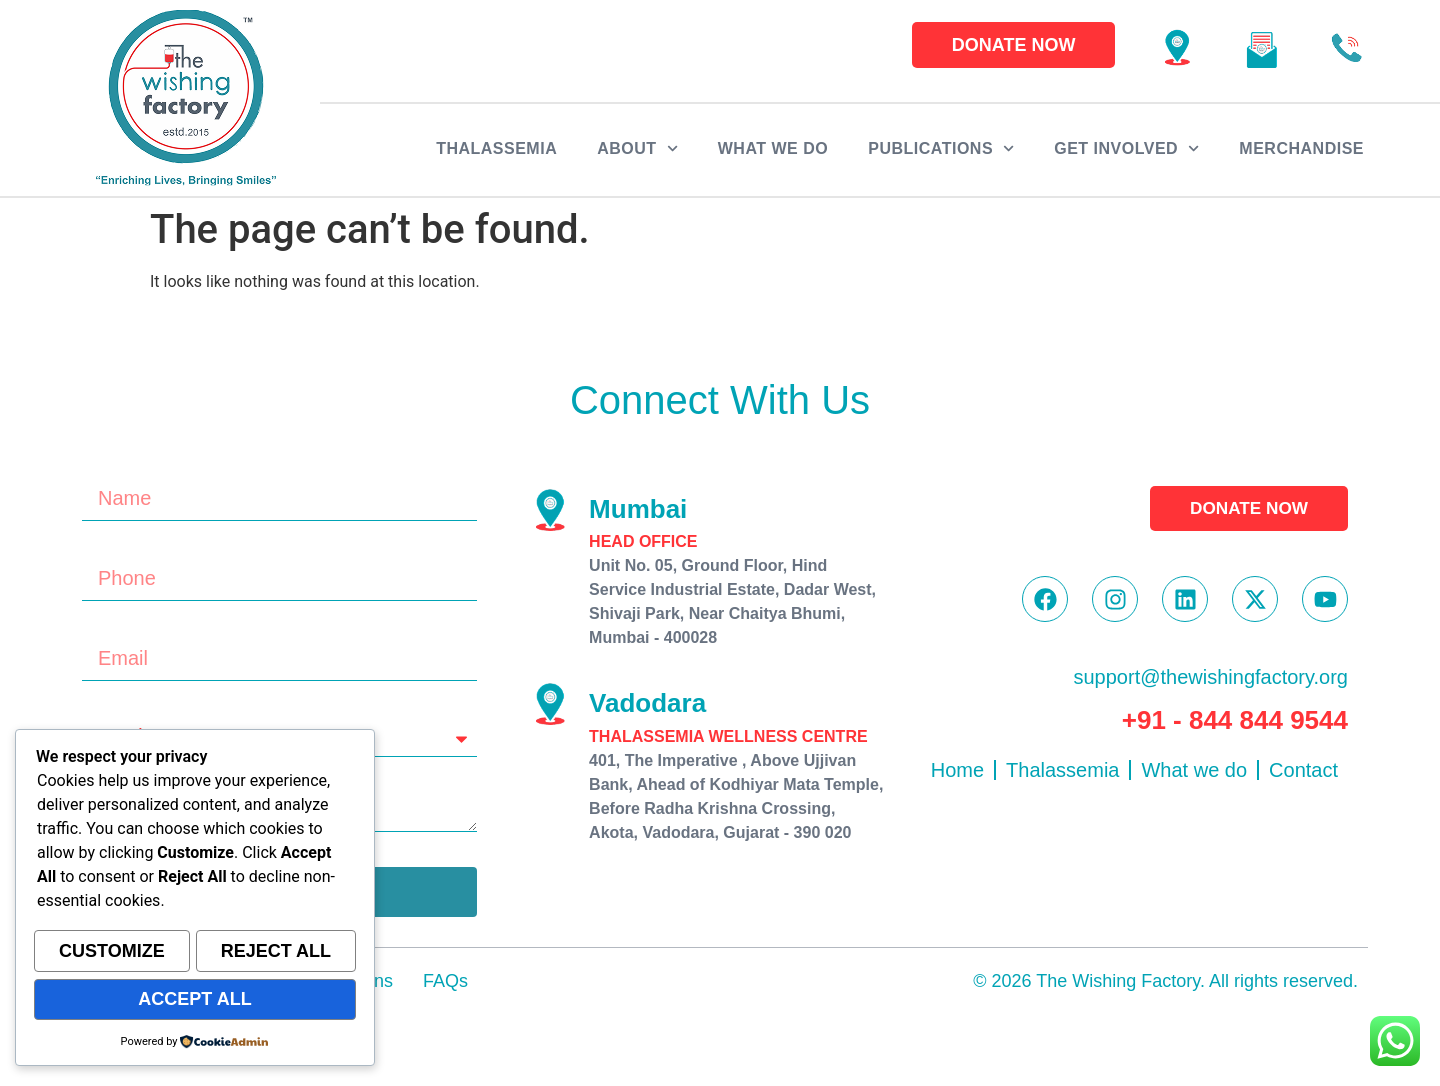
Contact (1303, 775)
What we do (773, 148)
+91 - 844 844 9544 (1235, 725)
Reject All (276, 954)
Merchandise (1301, 148)
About (637, 148)
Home (957, 775)
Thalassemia (496, 148)
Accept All (194, 1000)
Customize (112, 954)
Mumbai (638, 509)
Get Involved (1126, 148)
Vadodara (647, 703)
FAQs (445, 981)
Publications (941, 148)
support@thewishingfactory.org (1210, 682)
